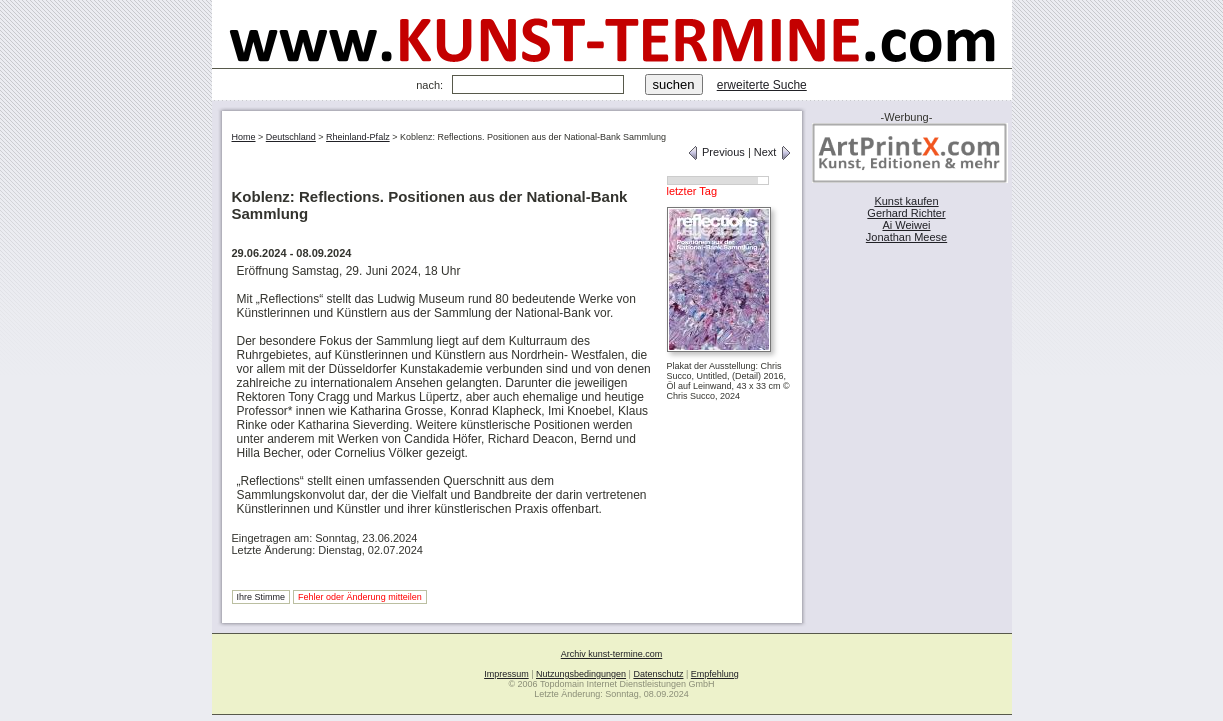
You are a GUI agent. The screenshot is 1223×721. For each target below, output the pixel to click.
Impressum (506, 674)
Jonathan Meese (906, 237)
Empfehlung (715, 674)
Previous (716, 152)
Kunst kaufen (906, 201)
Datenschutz (658, 674)
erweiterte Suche (762, 85)
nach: (429, 85)
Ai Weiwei (906, 225)
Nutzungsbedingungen (581, 674)
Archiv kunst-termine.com (612, 654)
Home (244, 137)
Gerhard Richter (906, 213)
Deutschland (291, 137)
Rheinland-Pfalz (358, 137)
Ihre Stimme (261, 597)
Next (773, 152)
